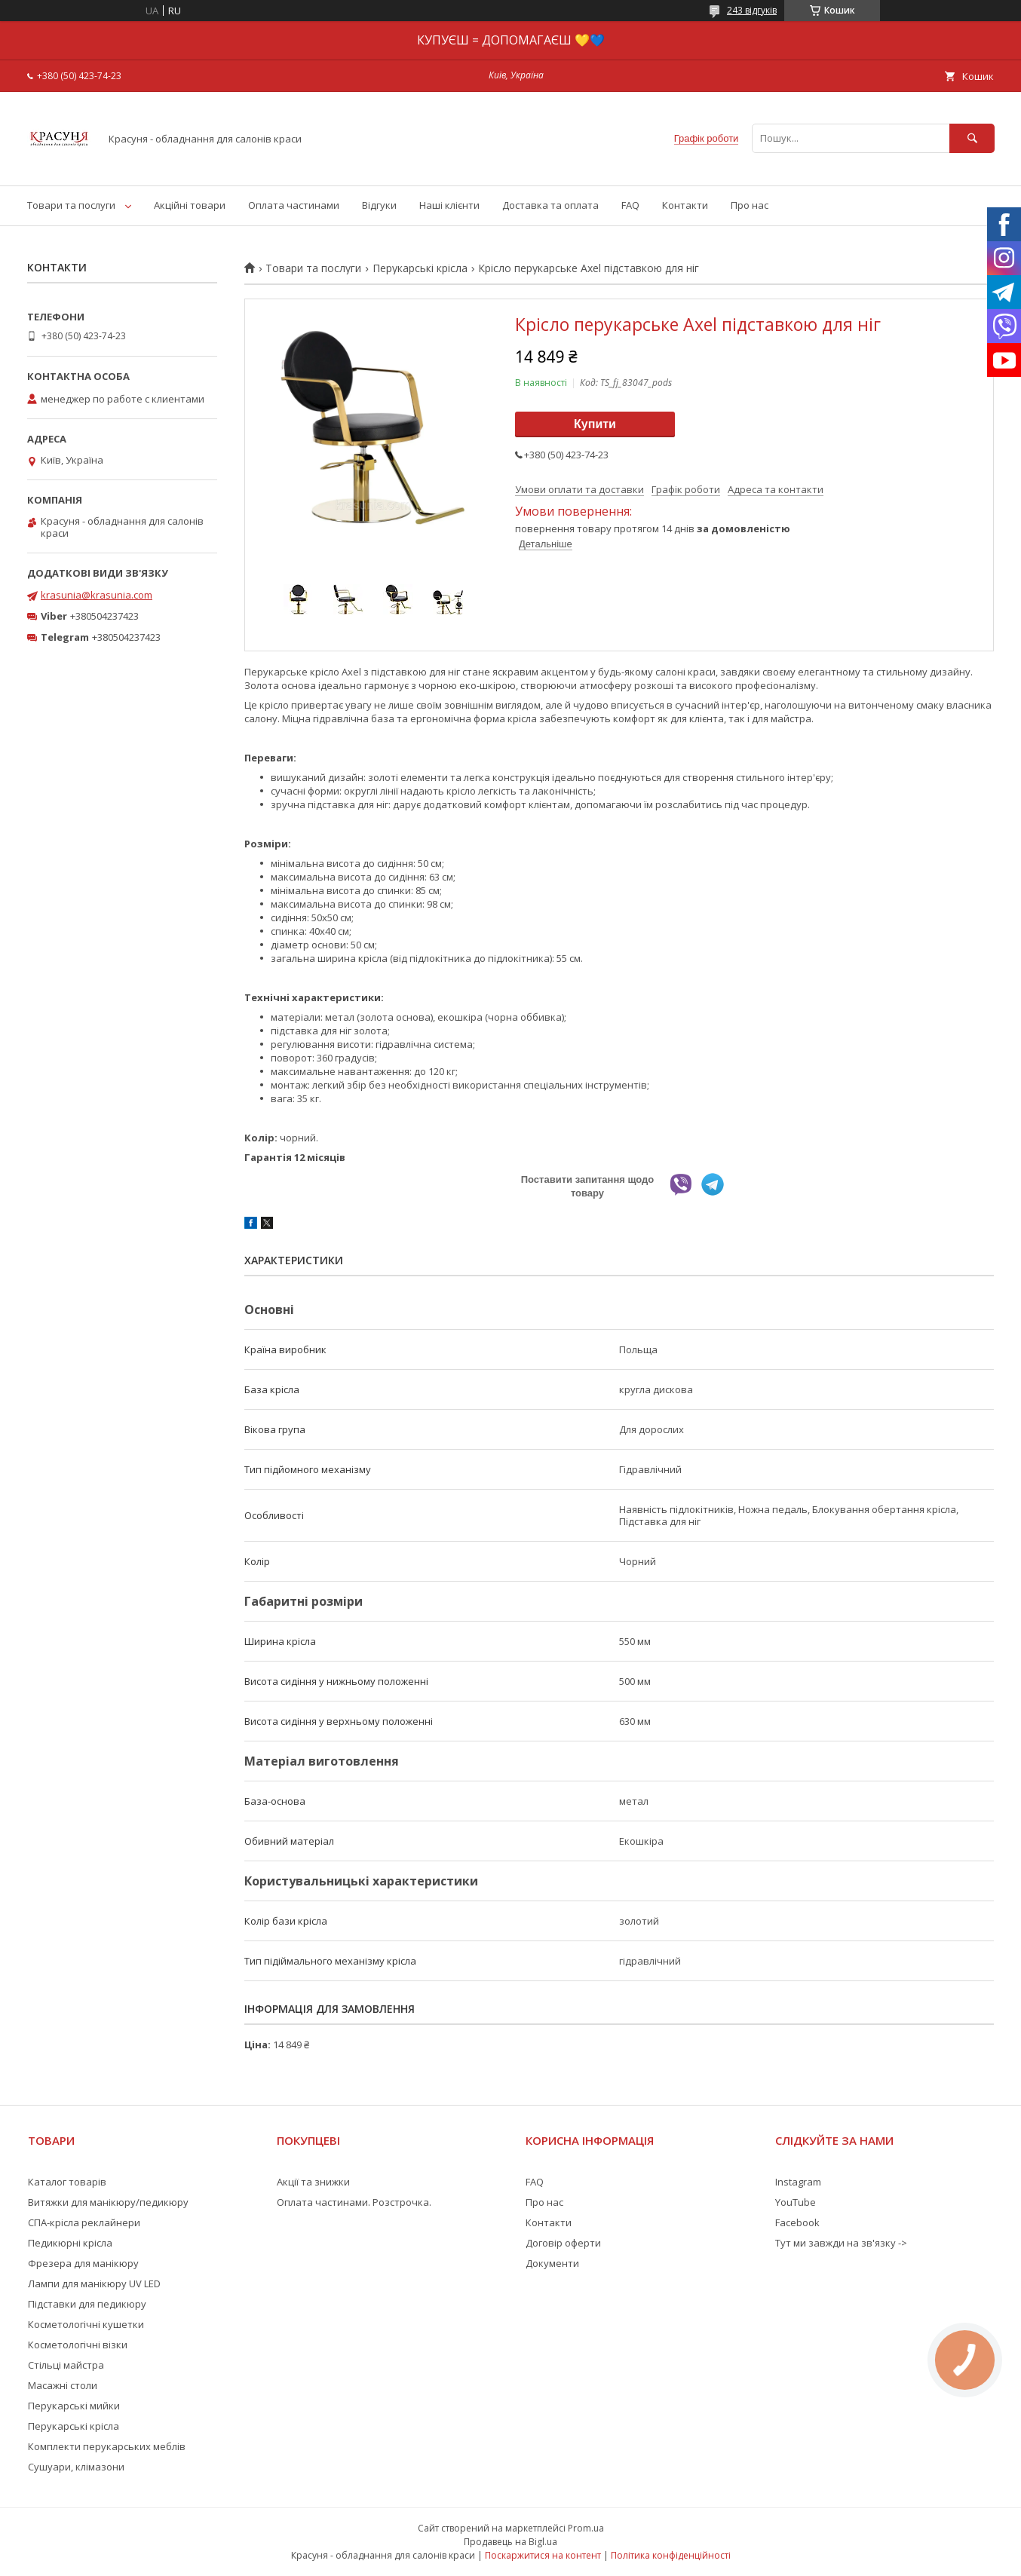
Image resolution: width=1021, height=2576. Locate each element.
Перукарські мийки (74, 2405)
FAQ (630, 205)
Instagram (798, 2182)
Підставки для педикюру (87, 2304)
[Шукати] (972, 138)
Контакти (685, 205)
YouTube (795, 2202)
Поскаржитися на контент (543, 2555)
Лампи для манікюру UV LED (94, 2283)
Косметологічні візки (77, 2344)
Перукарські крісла (420, 268)
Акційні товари (189, 205)
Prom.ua (586, 2528)
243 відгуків (752, 10)
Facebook (797, 2222)
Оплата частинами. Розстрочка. (354, 2202)
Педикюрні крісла (70, 2243)
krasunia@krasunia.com (96, 595)
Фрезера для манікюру (83, 2263)
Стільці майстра (66, 2365)
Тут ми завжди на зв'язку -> (841, 2243)
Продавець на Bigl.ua (510, 2541)
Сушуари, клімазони (76, 2466)
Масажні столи (62, 2385)
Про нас (749, 205)
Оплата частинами (293, 205)
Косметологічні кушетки (86, 2324)
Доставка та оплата (550, 205)
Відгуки (379, 205)
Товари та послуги (71, 205)
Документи (552, 2263)
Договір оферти (563, 2243)
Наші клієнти (449, 205)
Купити (595, 424)
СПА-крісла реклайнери (84, 2222)
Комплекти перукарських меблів (106, 2446)
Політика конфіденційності (671, 2555)
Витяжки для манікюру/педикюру (108, 2202)
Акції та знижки (313, 2182)
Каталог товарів (67, 2182)
